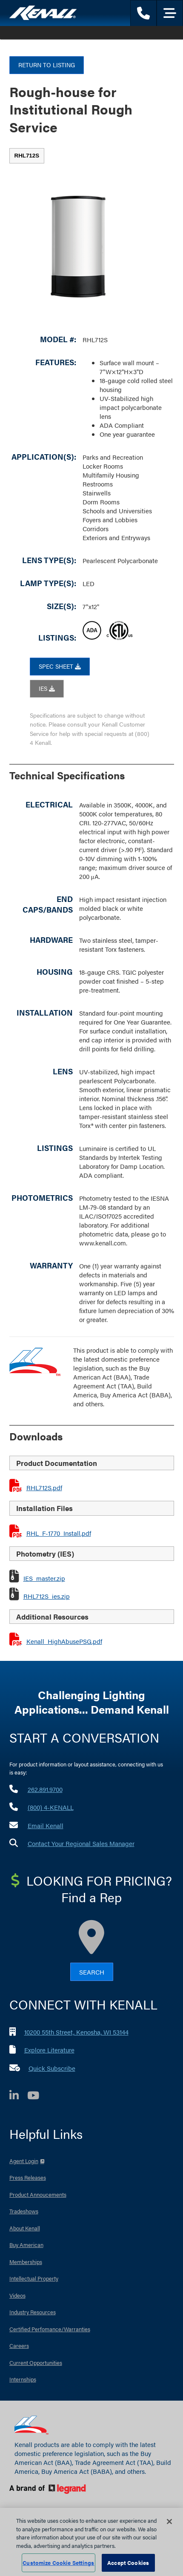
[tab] (27, 155)
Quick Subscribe (52, 2068)
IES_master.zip (44, 1578)
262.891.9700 (45, 1789)
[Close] (169, 2521)
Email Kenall (45, 1825)
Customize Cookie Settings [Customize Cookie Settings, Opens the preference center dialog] (58, 2563)
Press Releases (27, 2177)
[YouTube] (37, 2096)
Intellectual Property (33, 2278)
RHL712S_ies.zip (46, 1595)
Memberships (25, 2262)
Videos (17, 2295)
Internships (22, 2379)
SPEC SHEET (60, 666)
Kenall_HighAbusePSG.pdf (64, 1641)
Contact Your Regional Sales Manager (81, 1843)
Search (91, 1971)
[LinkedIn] (18, 2096)
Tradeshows (23, 2211)
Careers (19, 2345)
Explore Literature (49, 2049)
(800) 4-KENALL (51, 1807)
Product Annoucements (37, 2194)
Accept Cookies (128, 2563)
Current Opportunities (35, 2362)
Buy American (26, 2245)
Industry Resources (32, 2312)
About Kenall (24, 2228)
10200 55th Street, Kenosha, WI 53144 (76, 2031)
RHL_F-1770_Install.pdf (58, 1532)
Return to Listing (46, 64)
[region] (91, 2542)
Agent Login (23, 2161)
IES (47, 688)
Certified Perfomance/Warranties (49, 2329)
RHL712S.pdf (44, 1487)
